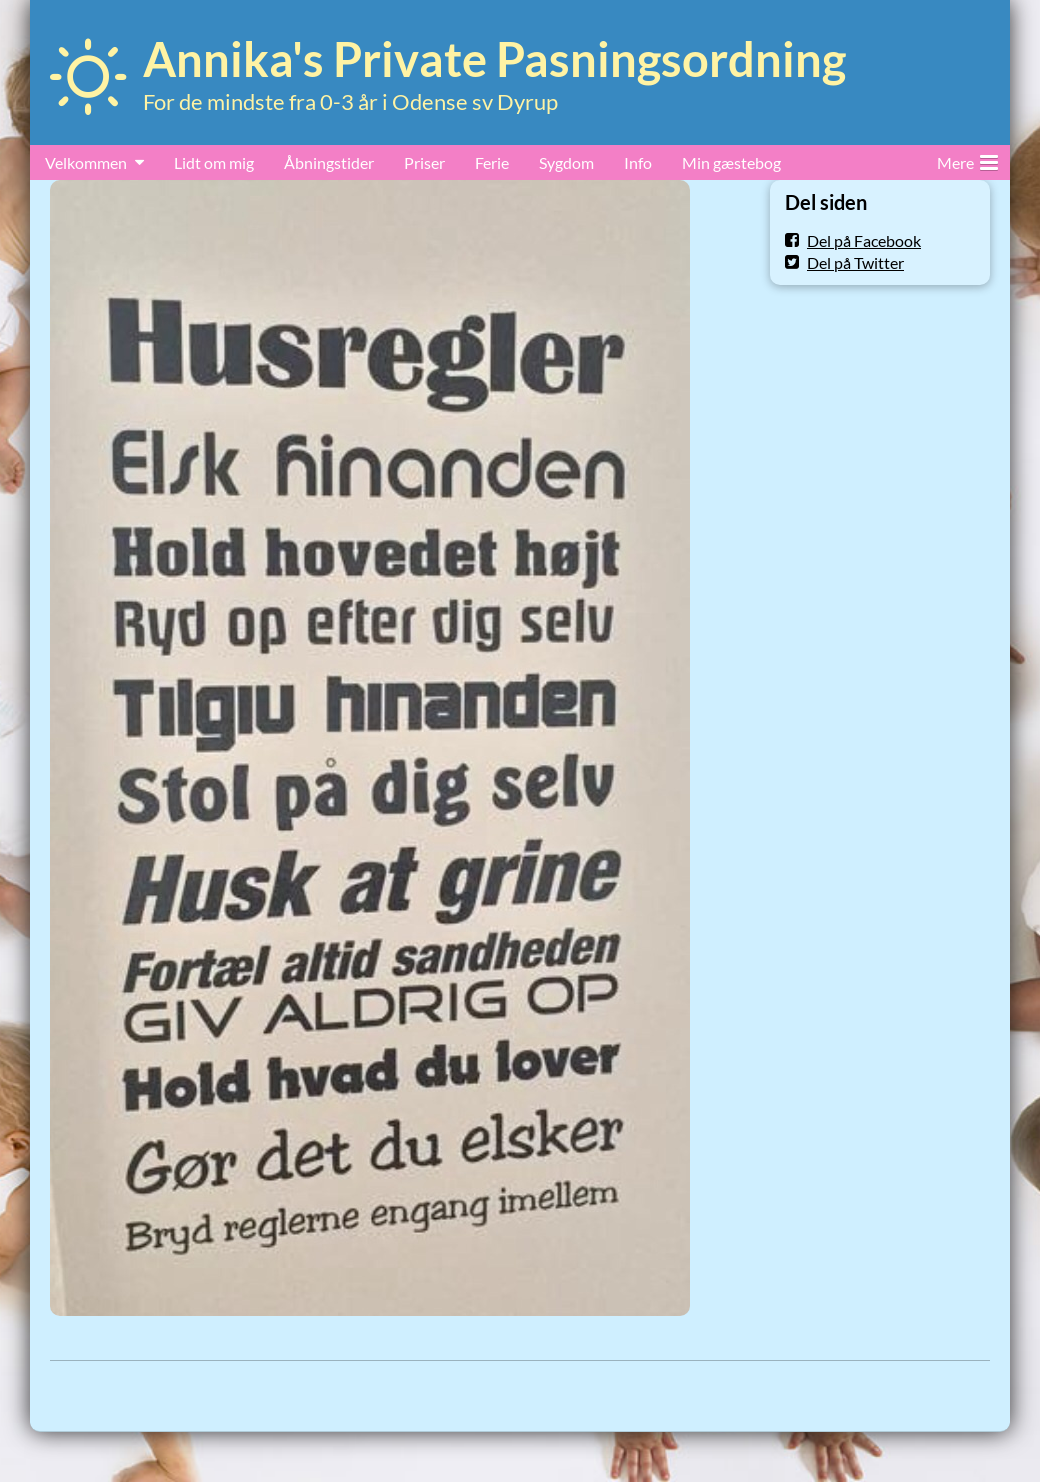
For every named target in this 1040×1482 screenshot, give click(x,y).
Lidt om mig (214, 162)
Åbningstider (329, 162)
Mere (967, 159)
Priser (424, 162)
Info (638, 162)
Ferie (492, 162)
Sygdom (566, 162)
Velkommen (86, 162)
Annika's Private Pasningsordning (494, 59)
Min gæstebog (731, 162)
